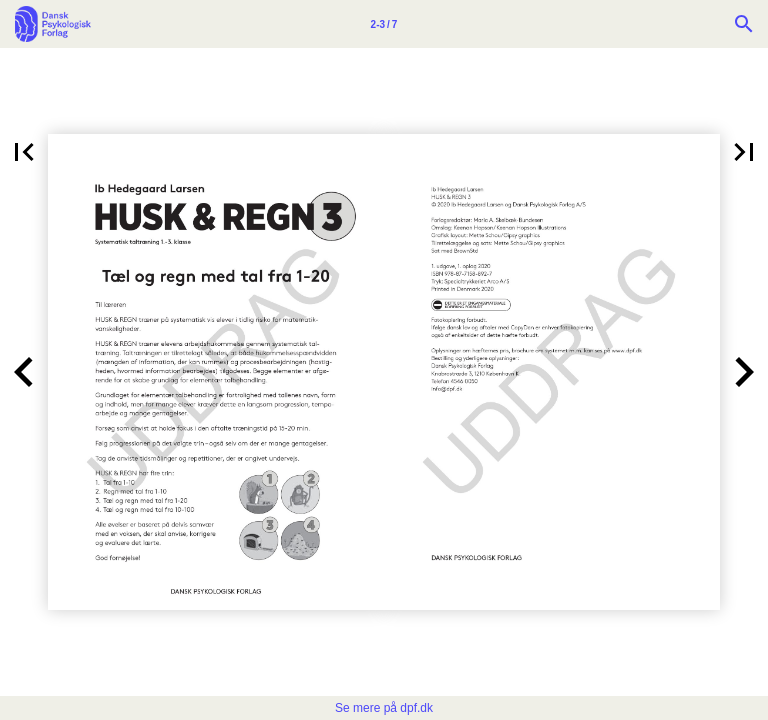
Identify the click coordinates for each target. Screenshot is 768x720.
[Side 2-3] (384, 24)
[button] (24, 152)
